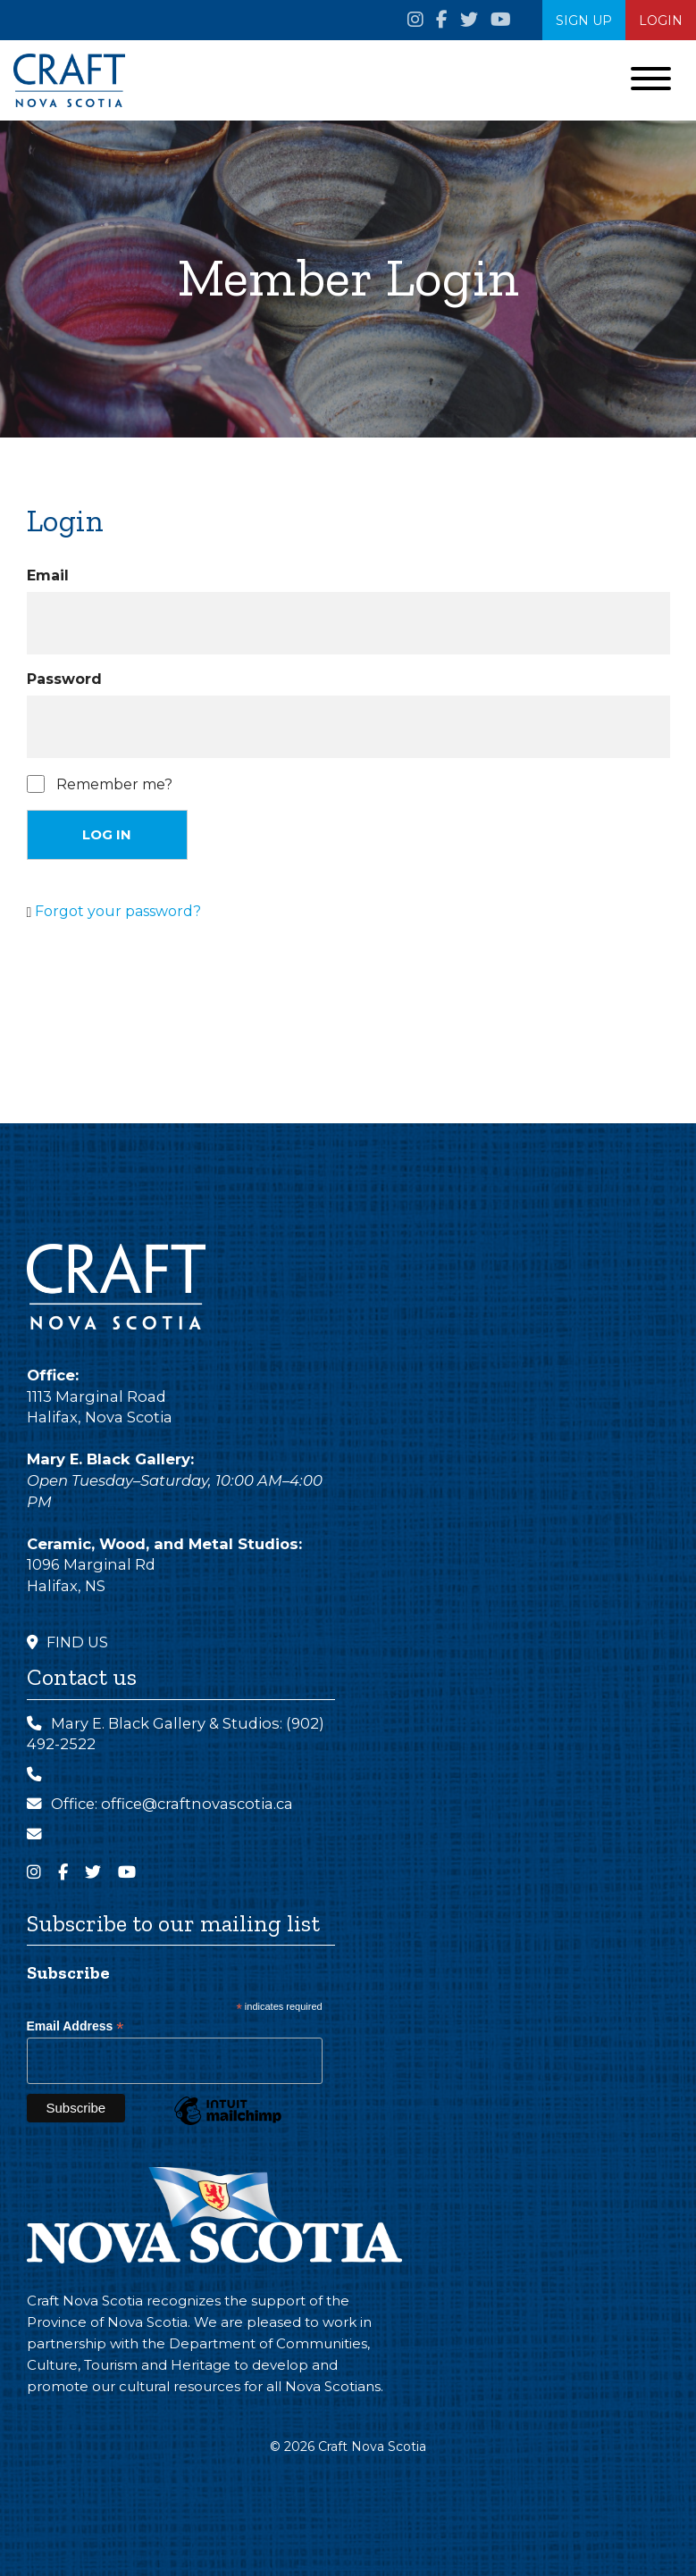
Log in (106, 834)
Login (661, 21)
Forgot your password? (118, 911)
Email (48, 575)
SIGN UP (584, 21)
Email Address (75, 2026)
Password (64, 679)
